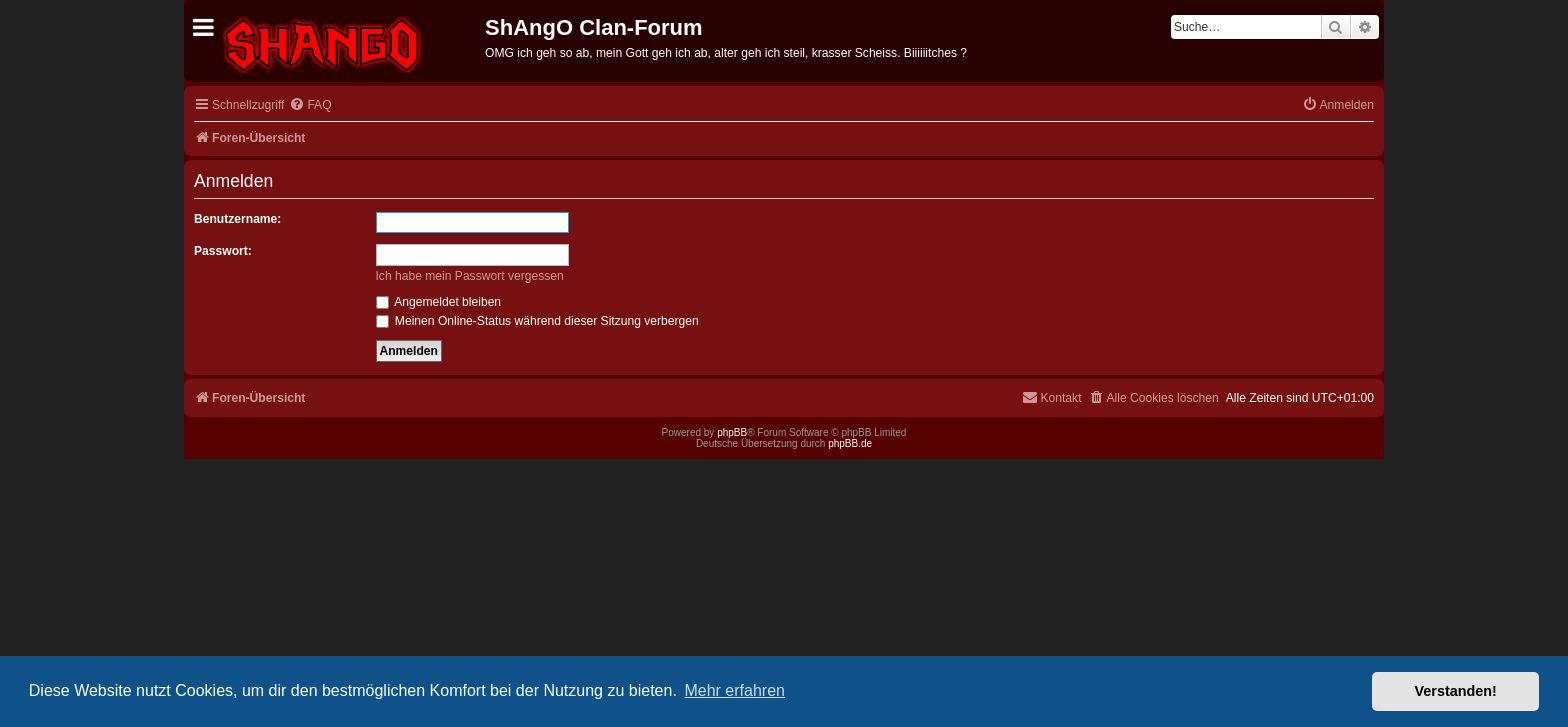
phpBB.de (850, 443)
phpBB (732, 432)
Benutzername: (237, 219)
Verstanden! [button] (1456, 691)
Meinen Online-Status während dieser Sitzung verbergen (537, 321)
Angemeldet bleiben (439, 302)
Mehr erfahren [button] (734, 690)
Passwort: (223, 251)
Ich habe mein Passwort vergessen (470, 276)
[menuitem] (310, 105)
